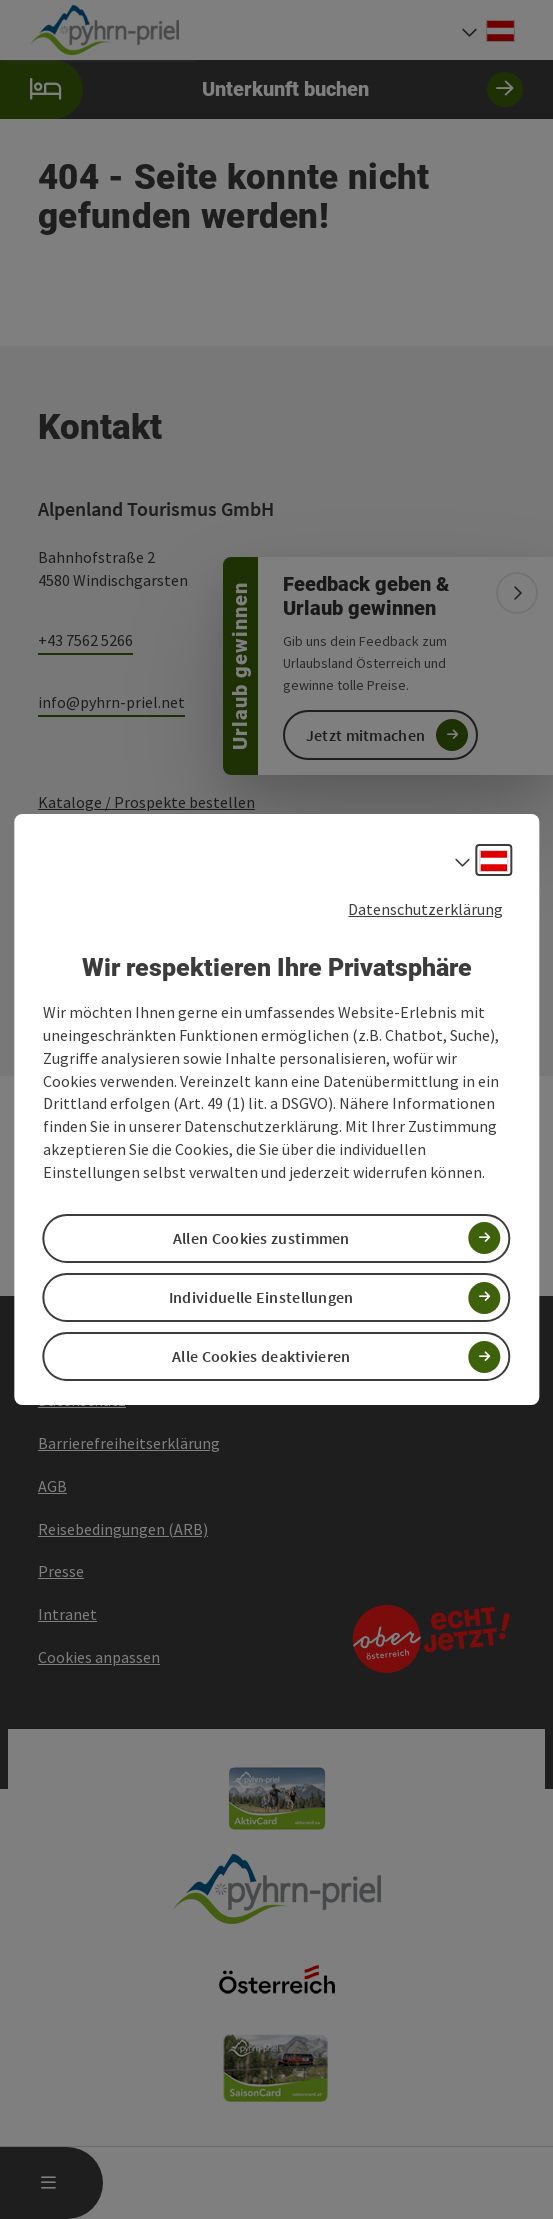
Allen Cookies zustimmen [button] (261, 1238)
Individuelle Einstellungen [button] (261, 1297)
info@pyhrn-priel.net (111, 702)
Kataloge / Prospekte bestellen (146, 802)
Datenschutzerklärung (425, 909)
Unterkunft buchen (261, 89)
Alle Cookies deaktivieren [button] (261, 1356)
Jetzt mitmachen (366, 735)
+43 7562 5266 (85, 640)
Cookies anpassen (99, 1657)
